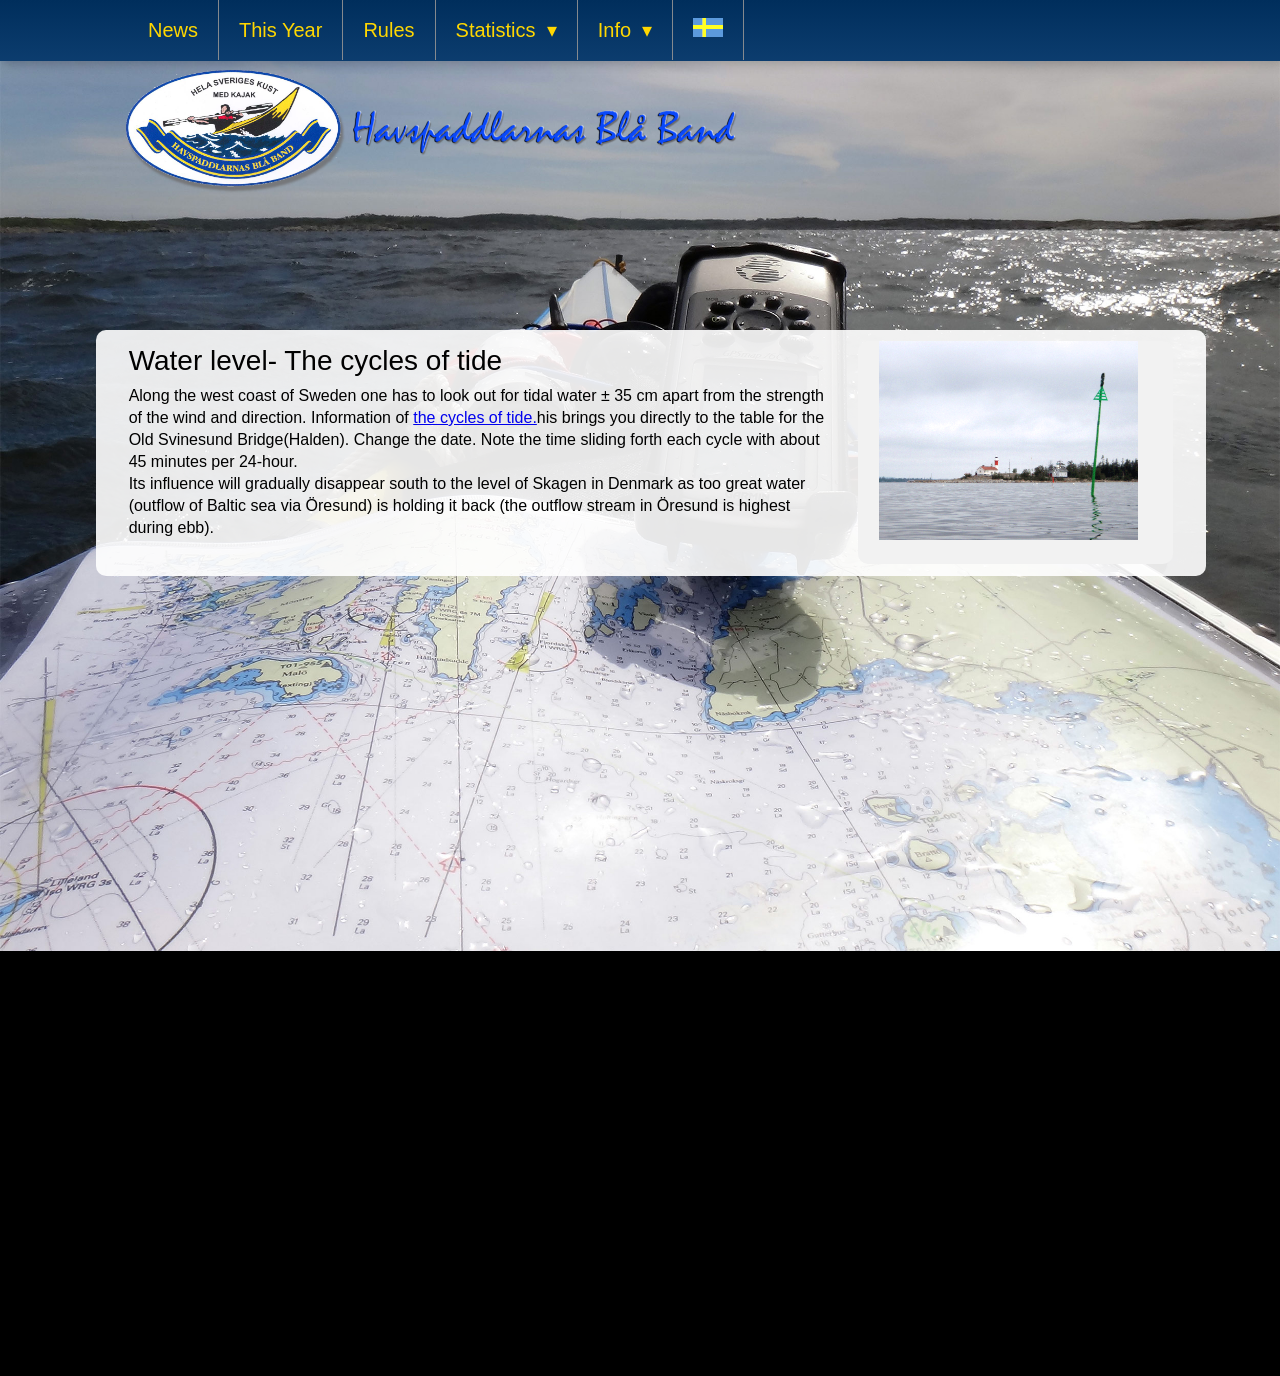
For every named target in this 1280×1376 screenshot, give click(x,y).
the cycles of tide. (475, 417)
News (173, 30)
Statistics (496, 30)
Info (614, 30)
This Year (280, 30)
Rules (388, 30)
